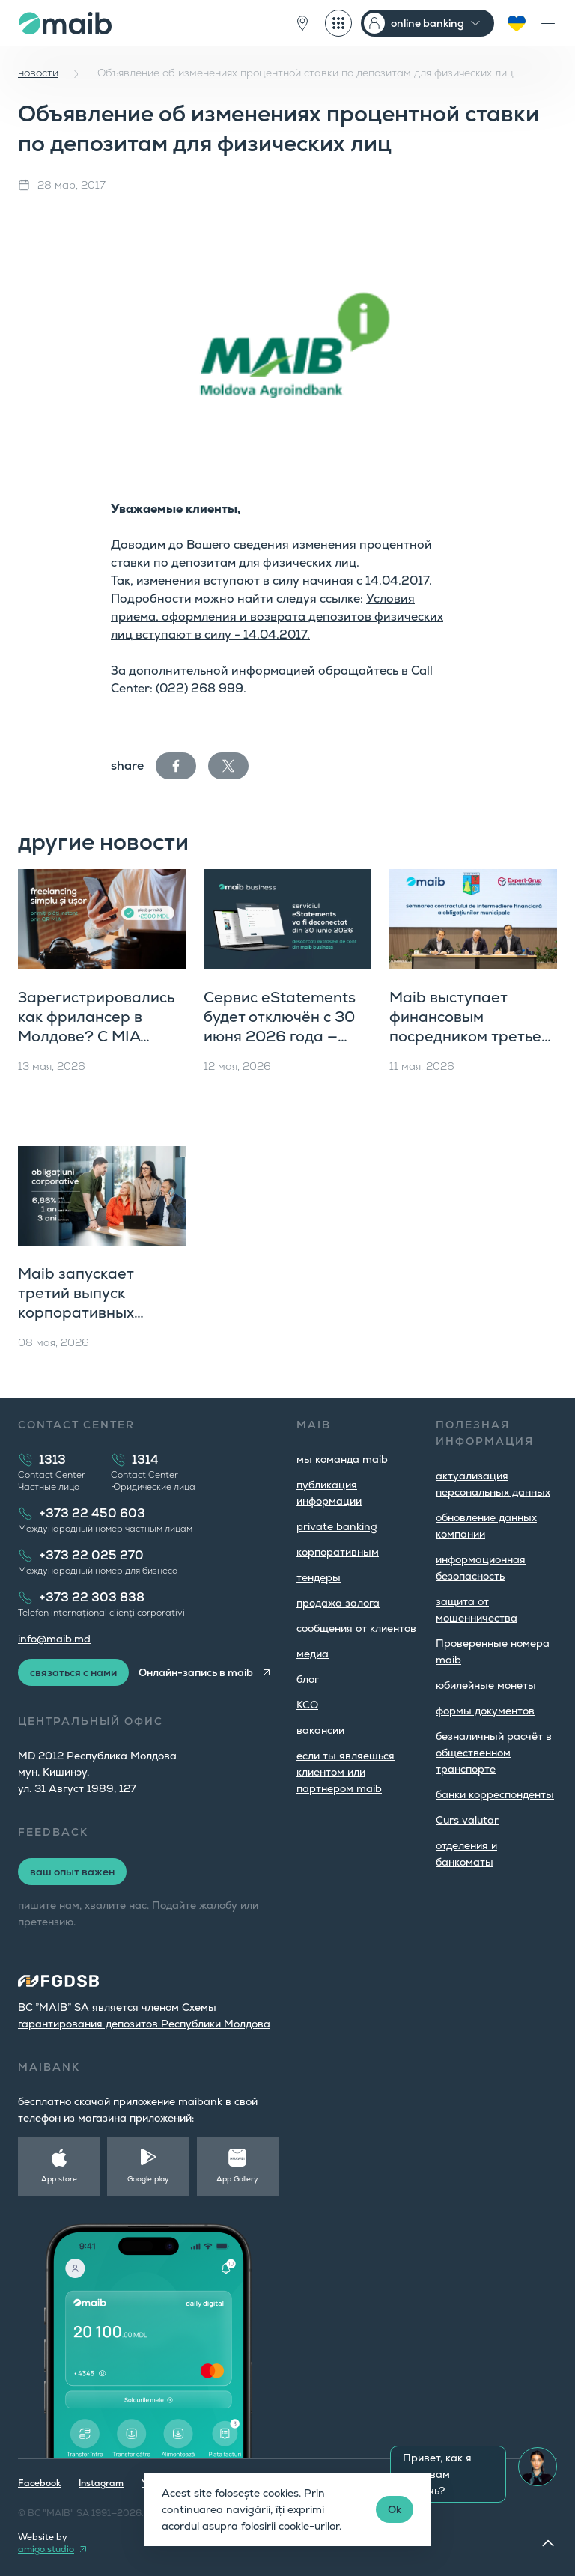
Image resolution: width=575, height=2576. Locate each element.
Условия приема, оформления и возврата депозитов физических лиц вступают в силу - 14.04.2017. (277, 616)
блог (307, 1679)
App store (59, 2179)
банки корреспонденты (495, 1794)
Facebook (39, 2483)
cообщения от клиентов (356, 1628)
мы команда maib (342, 1459)
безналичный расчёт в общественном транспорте (494, 1752)
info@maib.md (54, 1638)
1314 (145, 1459)
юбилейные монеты (486, 1685)
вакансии (320, 1730)
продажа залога (338, 1603)
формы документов (485, 1710)
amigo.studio (46, 2549)
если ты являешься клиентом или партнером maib (345, 1772)
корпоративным (337, 1552)
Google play (148, 2179)
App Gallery (237, 2179)
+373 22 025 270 (91, 1555)
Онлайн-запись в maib (196, 1672)
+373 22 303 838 (91, 1597)
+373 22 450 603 (92, 1513)
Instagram (101, 2483)
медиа (312, 1653)
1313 (52, 1459)
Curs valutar (467, 1820)
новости (38, 72)
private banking (336, 1526)
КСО (307, 1704)
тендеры (318, 1577)
